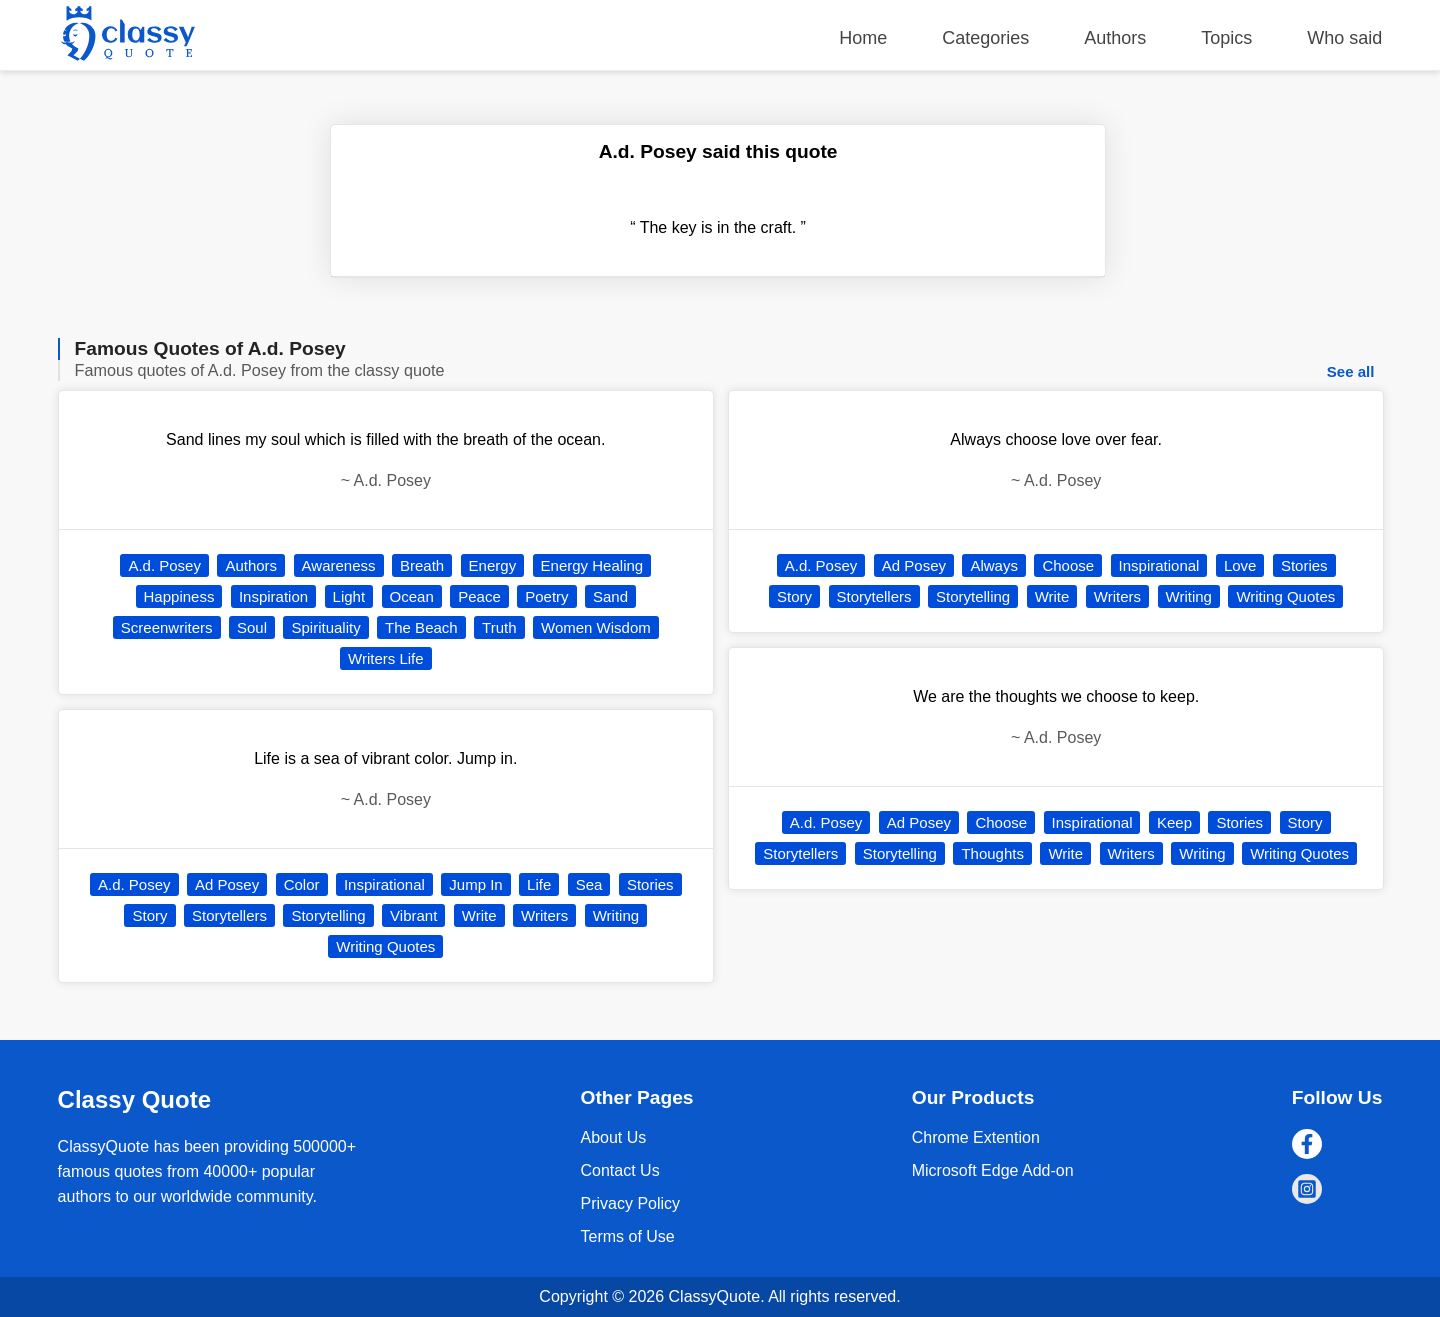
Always (994, 565)
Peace (479, 596)
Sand (610, 596)
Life (539, 884)
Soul (252, 627)
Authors (1115, 38)
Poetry (546, 596)
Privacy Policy (630, 1203)
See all (1351, 371)
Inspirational (384, 884)
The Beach (421, 627)
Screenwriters (167, 627)
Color (302, 884)
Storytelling (328, 915)
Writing (616, 915)
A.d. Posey (164, 565)
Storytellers (229, 915)
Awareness (339, 565)
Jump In (475, 884)
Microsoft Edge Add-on (993, 1170)
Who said (1344, 38)
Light (349, 596)
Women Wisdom (596, 627)
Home (863, 38)
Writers (544, 915)
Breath (422, 565)
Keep (1174, 822)
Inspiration (273, 596)
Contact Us (619, 1170)
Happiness (179, 596)
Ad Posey (227, 884)
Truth (499, 627)
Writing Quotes (385, 946)
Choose (1068, 565)
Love (1240, 565)
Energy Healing (592, 565)
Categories (985, 38)
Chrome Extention (976, 1137)
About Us (613, 1137)
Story (149, 915)
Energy (493, 565)
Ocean (412, 596)
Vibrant (413, 915)
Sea (589, 884)
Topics (1226, 38)
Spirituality (325, 627)
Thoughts (992, 853)
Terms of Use (627, 1236)
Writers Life (386, 658)
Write (479, 915)
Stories (650, 884)
